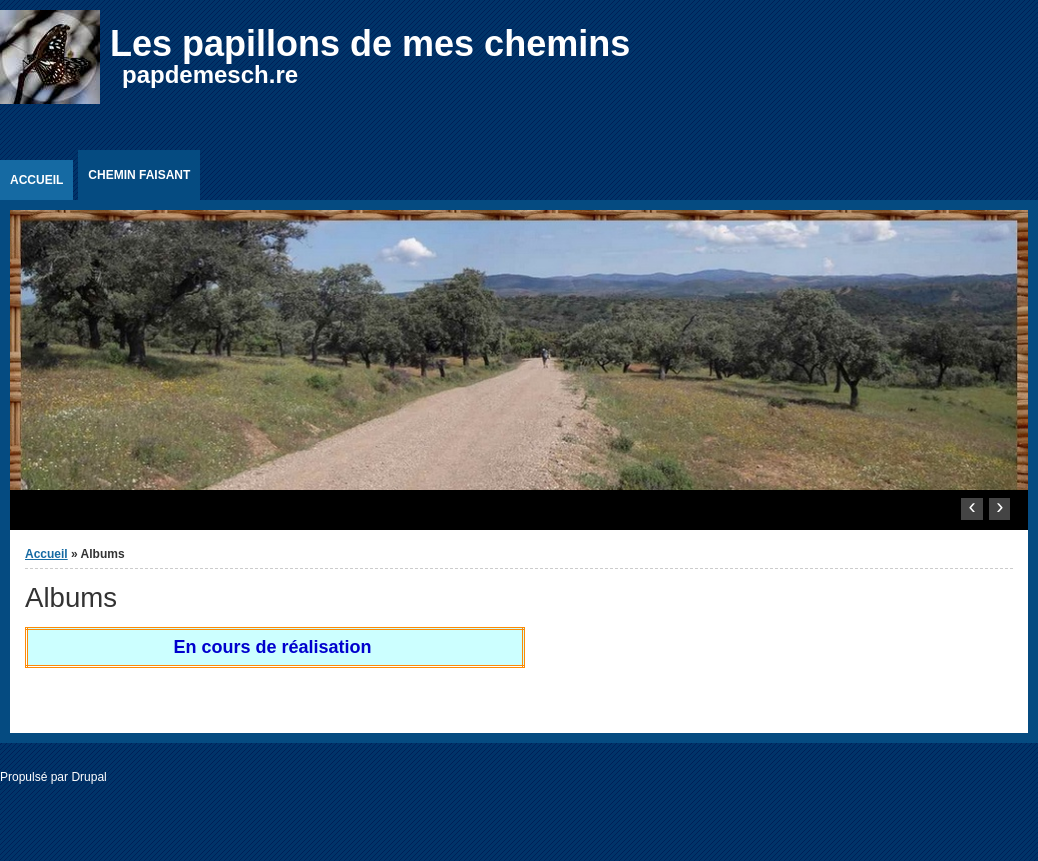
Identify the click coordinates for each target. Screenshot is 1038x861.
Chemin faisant (139, 175)
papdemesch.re (210, 74)
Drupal (88, 777)
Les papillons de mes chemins (370, 43)
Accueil (36, 180)
